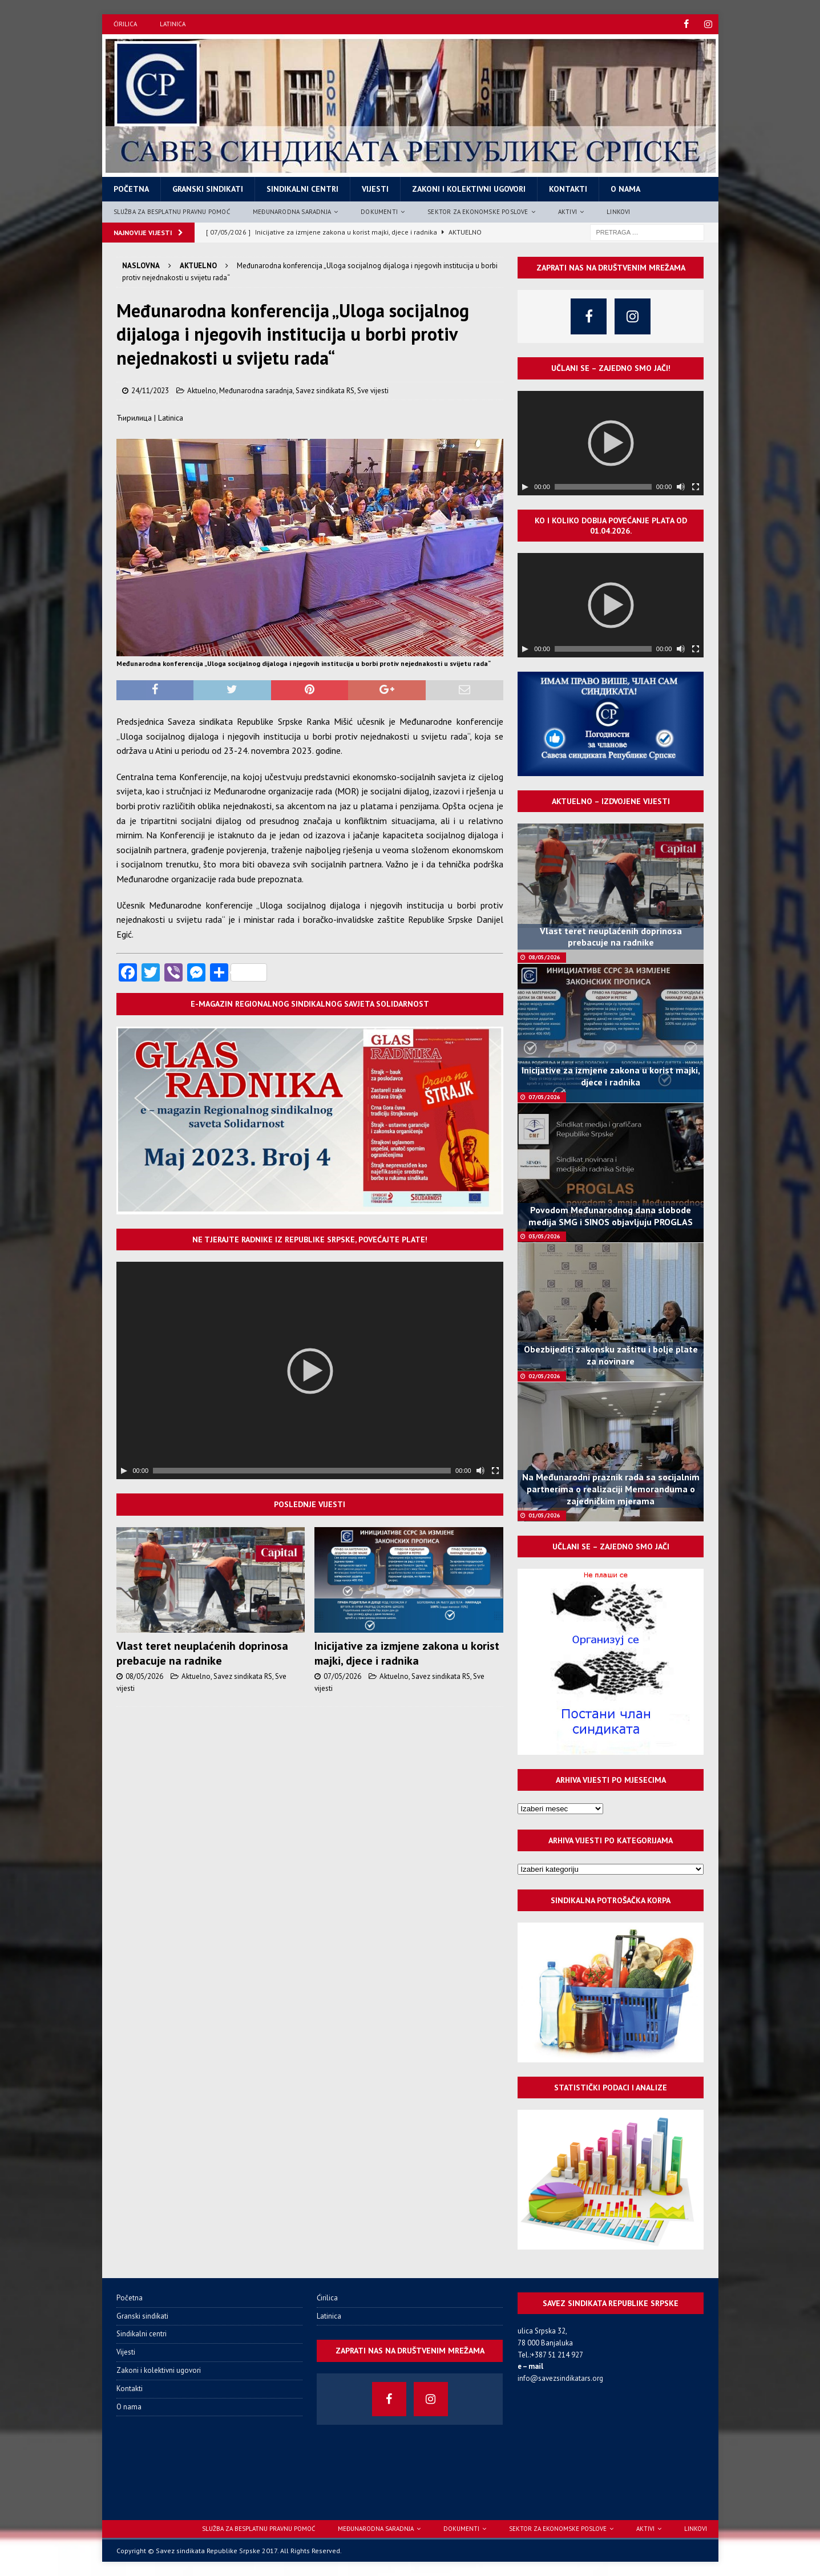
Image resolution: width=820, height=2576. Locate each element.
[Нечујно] (480, 1470)
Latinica (172, 24)
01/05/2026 (544, 1515)
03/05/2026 (544, 1236)
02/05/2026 (544, 1376)
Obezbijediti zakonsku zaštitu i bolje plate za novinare (611, 1355)
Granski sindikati (207, 189)
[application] (309, 1370)
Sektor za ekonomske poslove (477, 211)
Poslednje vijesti (309, 1504)
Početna (131, 189)
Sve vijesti (373, 390)
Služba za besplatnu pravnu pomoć (172, 211)
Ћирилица (134, 418)
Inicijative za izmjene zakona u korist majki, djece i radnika (406, 1653)
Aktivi (567, 211)
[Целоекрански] (495, 1470)
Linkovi (618, 211)
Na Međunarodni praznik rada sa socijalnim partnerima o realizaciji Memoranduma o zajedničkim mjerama (611, 1489)
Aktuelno (201, 390)
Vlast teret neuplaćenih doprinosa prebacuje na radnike (202, 1653)
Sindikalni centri (302, 189)
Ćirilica (125, 24)
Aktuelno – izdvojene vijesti (611, 801)
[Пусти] (123, 1470)
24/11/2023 (150, 390)
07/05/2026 (342, 1676)
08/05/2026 (144, 1676)
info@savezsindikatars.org (560, 2378)
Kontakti (568, 189)
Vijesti (375, 189)
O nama (625, 189)
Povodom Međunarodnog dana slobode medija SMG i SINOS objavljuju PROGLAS (610, 1216)
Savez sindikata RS (325, 390)
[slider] (302, 1470)
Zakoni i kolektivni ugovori (469, 189)
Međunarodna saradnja (292, 211)
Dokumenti (379, 211)
